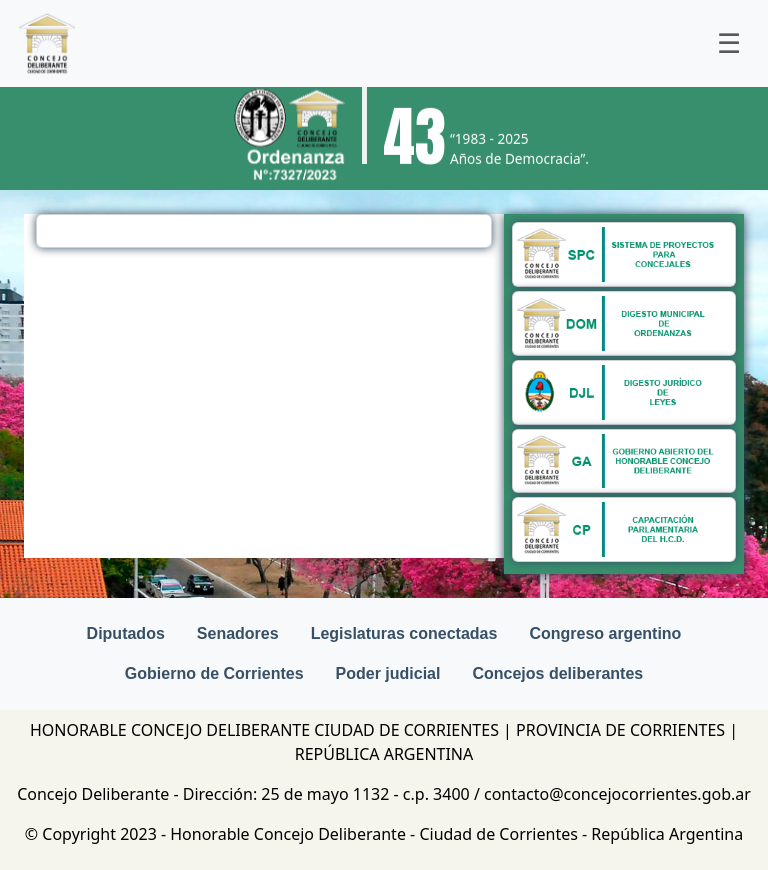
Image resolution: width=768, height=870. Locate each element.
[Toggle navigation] (729, 44)
